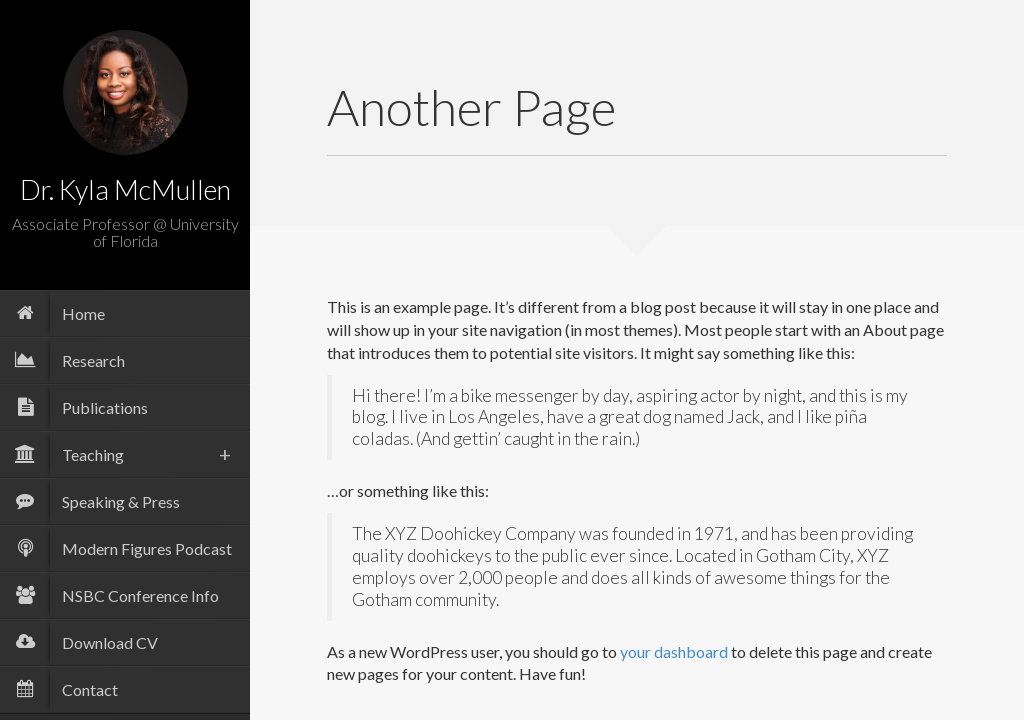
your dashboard (674, 651)
